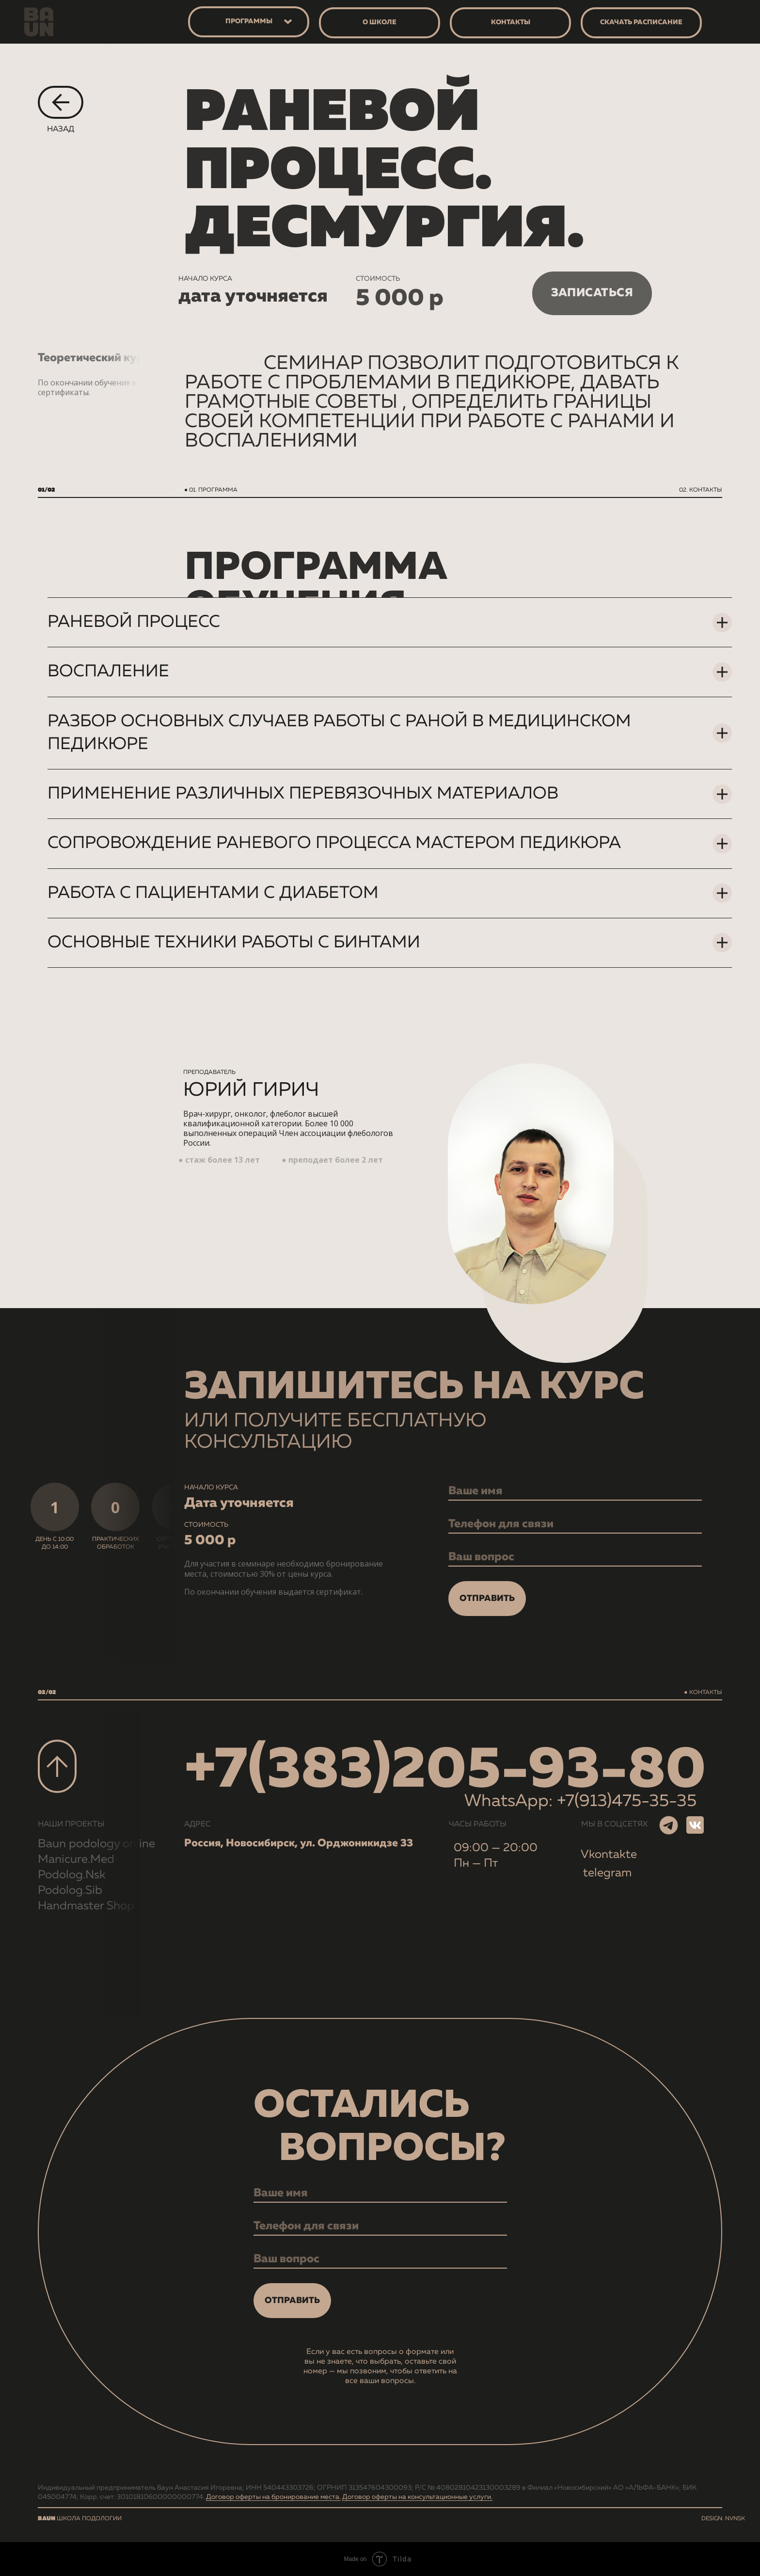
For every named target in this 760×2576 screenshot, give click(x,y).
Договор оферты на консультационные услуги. (417, 2497)
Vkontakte (609, 1854)
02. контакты (700, 490)
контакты (510, 22)
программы (248, 21)
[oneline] (575, 1557)
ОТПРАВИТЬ (487, 1598)
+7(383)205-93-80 (445, 1770)
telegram (607, 1873)
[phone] (575, 1524)
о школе (379, 22)
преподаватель (209, 1072)
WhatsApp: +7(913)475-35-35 (580, 1801)
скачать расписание (641, 22)
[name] (575, 1491)
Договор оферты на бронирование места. (273, 2497)
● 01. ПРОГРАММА (211, 490)
